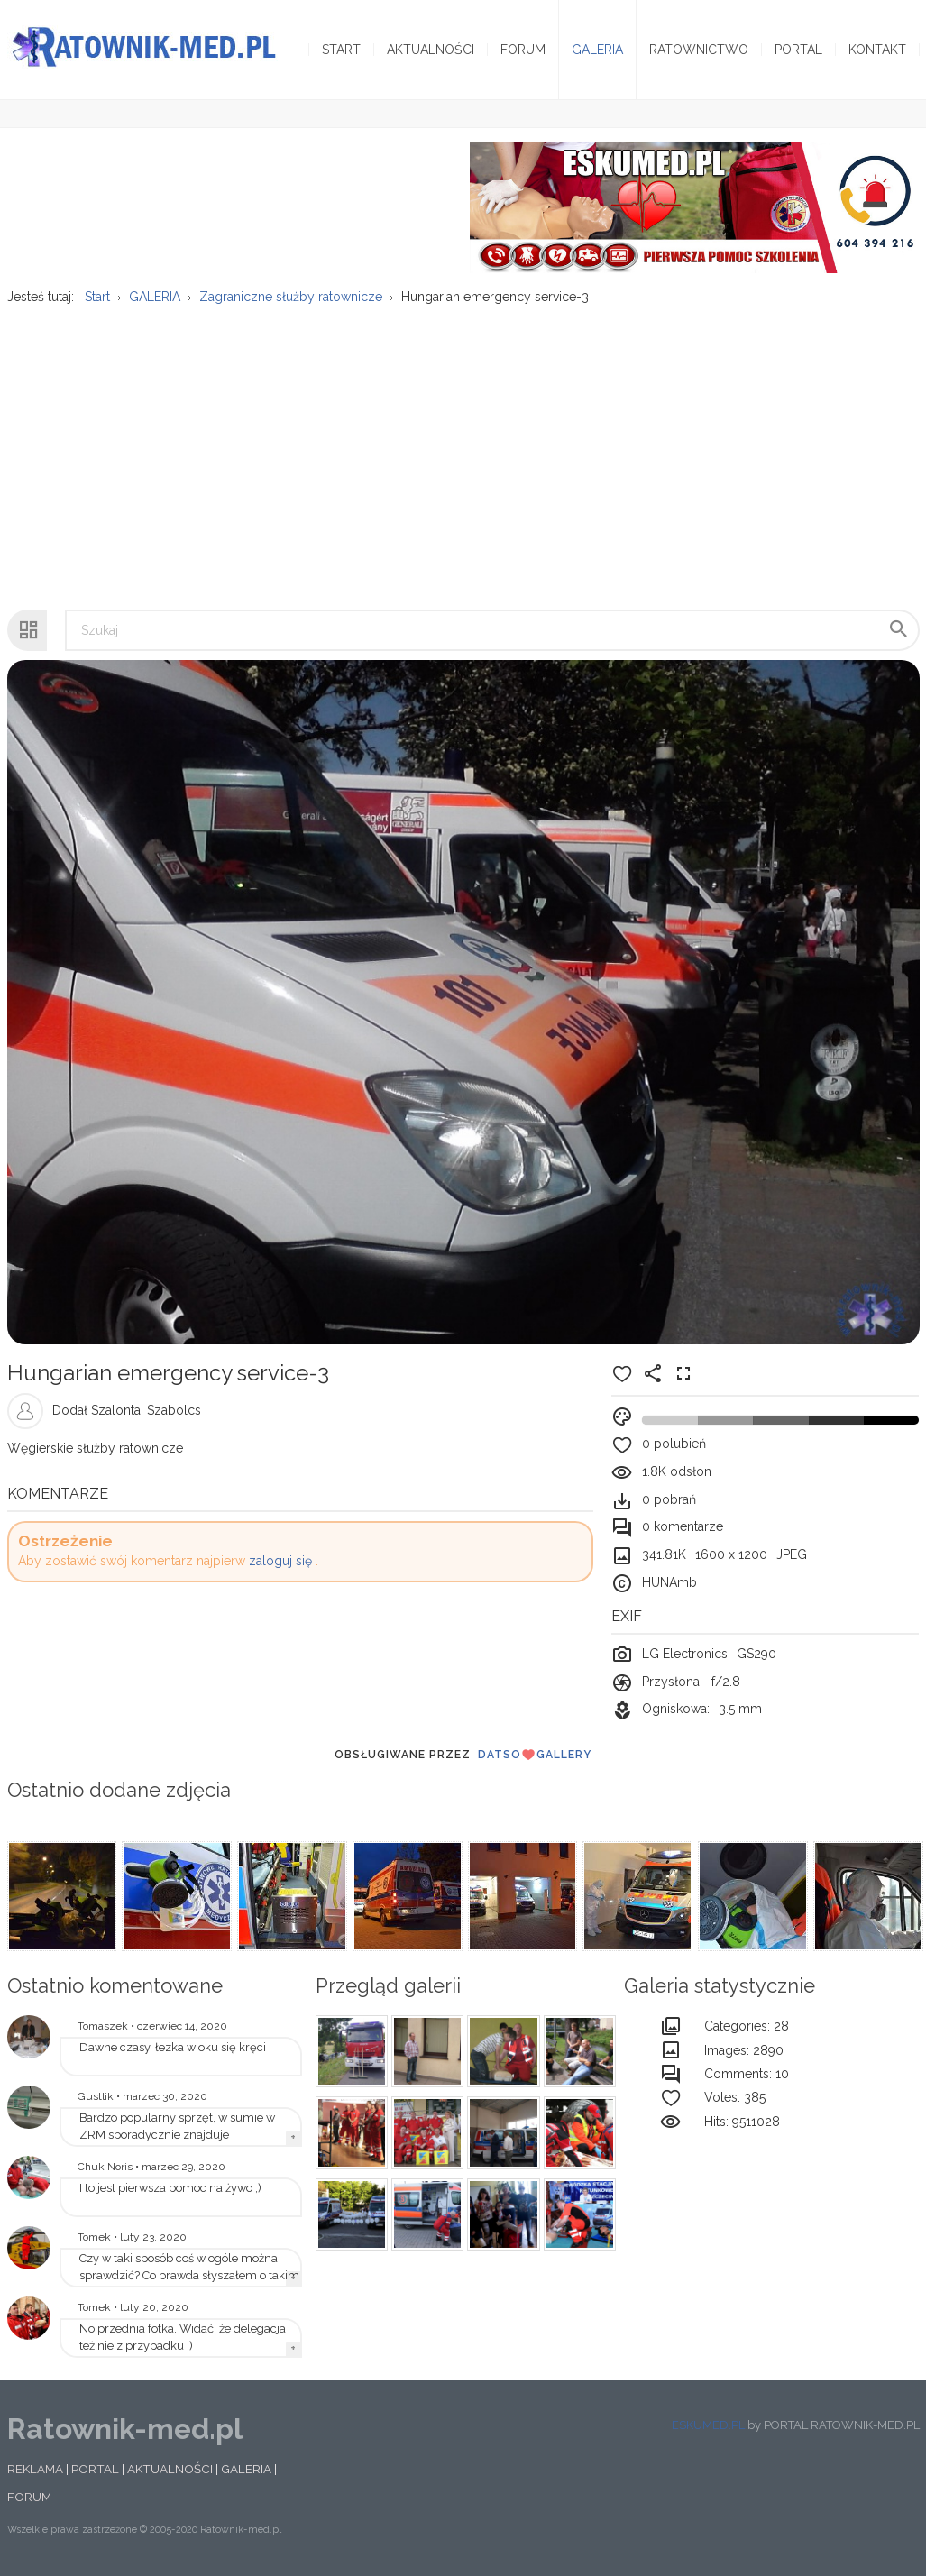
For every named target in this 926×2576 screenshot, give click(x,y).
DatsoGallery (534, 1754)
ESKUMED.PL (708, 2425)
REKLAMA (35, 2468)
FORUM (29, 2496)
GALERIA (246, 2468)
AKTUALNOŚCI (170, 2468)
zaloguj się (280, 1561)
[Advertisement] (462, 448)
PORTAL (95, 2468)
